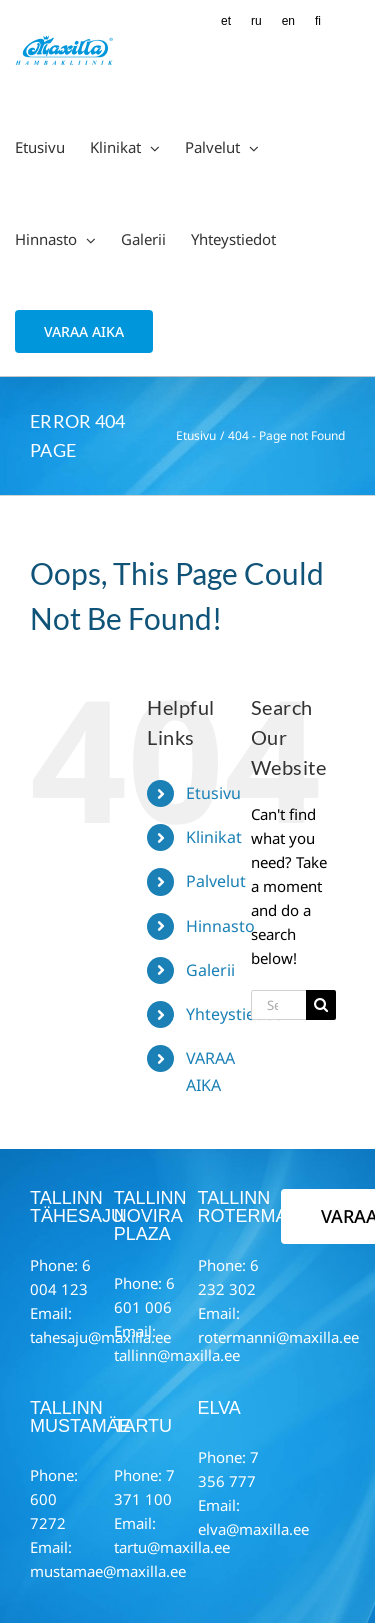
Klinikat (214, 837)
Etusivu (213, 793)
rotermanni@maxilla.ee (278, 1337)
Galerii (210, 970)
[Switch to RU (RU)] (256, 22)
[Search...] (278, 1005)
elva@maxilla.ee (253, 1529)
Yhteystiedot (233, 1014)
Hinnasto (220, 926)
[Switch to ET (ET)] (226, 22)
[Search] (321, 1005)
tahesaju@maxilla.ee (100, 1337)
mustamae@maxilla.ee (108, 1571)
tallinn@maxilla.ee (177, 1355)
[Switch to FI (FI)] (318, 22)
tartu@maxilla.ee (172, 1547)
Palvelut (216, 881)
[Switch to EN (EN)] (288, 22)
